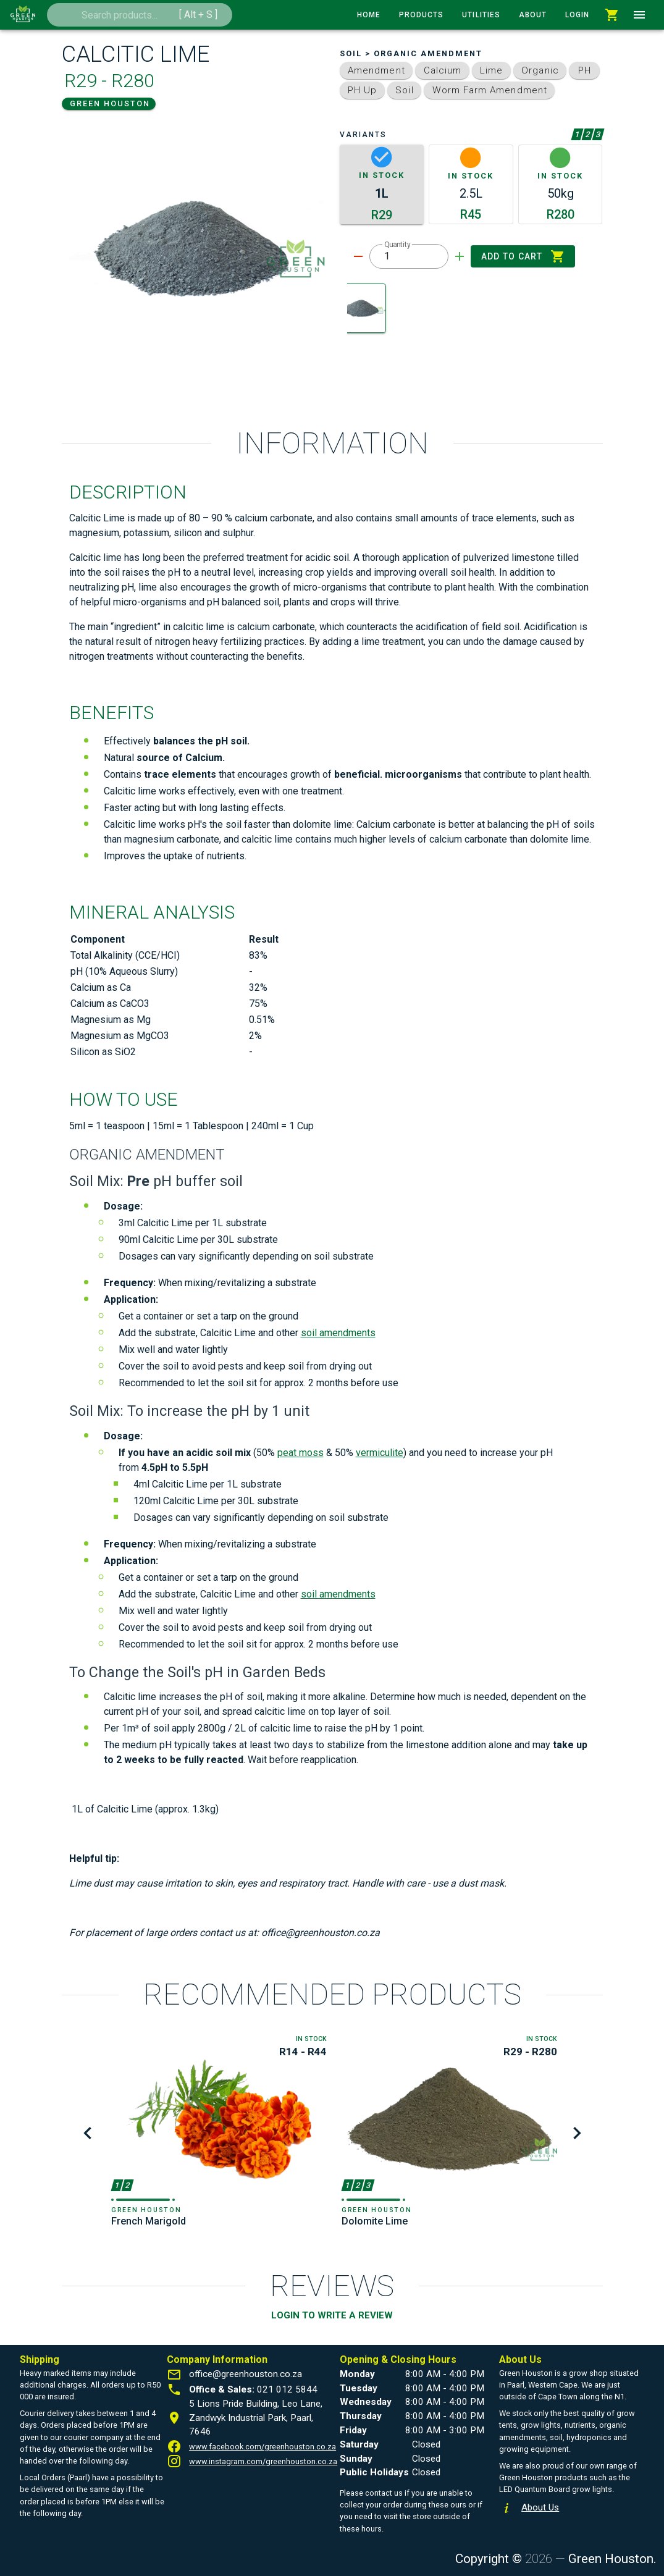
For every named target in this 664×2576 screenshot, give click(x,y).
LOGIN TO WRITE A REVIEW (332, 2315)
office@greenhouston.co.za (245, 2374)
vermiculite (379, 1452)
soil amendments (338, 1333)
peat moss (300, 1452)
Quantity (397, 244)
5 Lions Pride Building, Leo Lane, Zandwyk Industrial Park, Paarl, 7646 (255, 2418)
